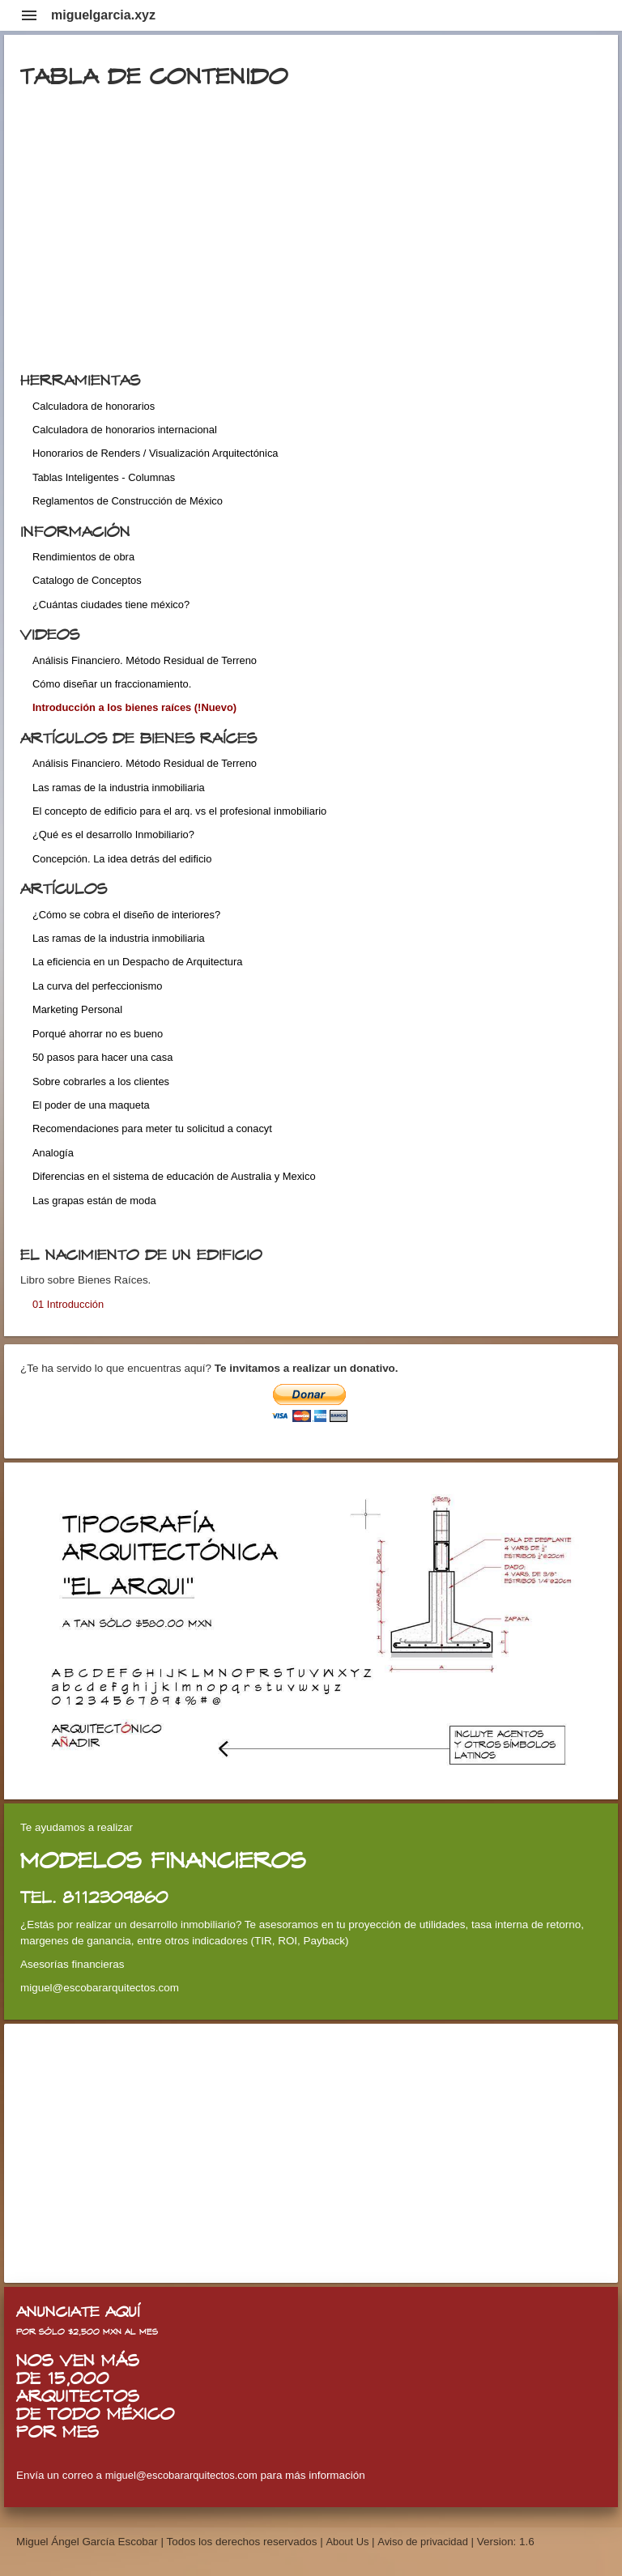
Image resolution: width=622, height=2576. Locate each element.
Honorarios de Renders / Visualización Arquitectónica (155, 453)
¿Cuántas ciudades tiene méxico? (111, 604)
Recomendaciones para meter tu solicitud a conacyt (152, 1128)
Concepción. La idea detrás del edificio (121, 859)
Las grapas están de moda (94, 1200)
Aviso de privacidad (422, 2542)
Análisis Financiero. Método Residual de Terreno (144, 660)
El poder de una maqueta (91, 1105)
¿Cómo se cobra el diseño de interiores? (126, 915)
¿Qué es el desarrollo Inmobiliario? (113, 834)
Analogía (53, 1153)
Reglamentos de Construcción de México (127, 501)
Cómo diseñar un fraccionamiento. (111, 684)
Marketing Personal (77, 1009)
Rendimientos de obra (83, 557)
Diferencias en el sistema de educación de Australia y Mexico (174, 1176)
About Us (349, 2542)
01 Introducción (68, 1304)
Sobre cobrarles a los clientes (100, 1081)
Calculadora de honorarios (93, 406)
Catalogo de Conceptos (87, 580)
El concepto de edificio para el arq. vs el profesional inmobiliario (179, 811)
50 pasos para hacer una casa (102, 1057)
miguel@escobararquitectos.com (181, 2475)
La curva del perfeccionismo (97, 986)
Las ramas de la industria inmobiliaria (118, 787)
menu (29, 15)
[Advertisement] (311, 2153)
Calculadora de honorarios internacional (124, 430)
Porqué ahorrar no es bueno (97, 1034)
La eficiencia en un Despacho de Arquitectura (137, 962)
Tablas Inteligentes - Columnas (103, 477)
